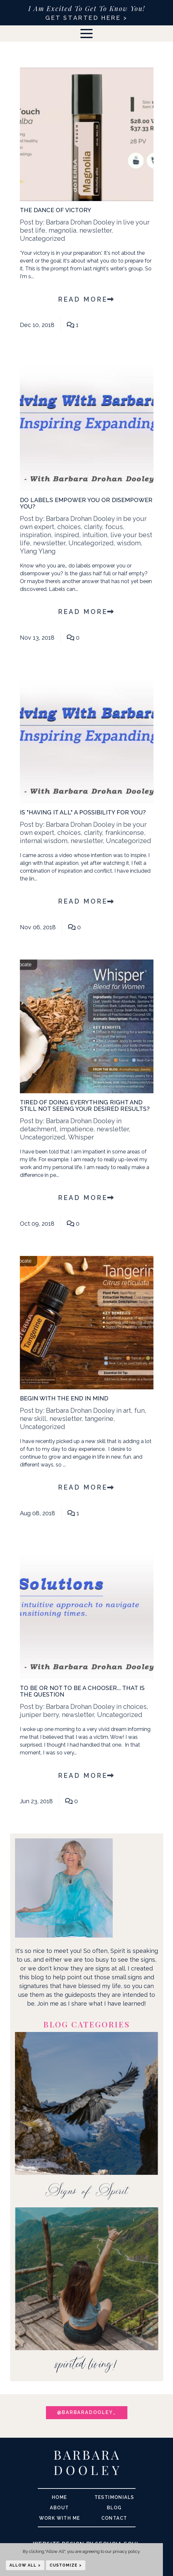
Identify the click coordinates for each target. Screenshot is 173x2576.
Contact (114, 2518)
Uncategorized (42, 238)
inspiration (35, 535)
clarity (93, 527)
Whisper (81, 1137)
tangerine (99, 1419)
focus (114, 527)
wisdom (129, 543)
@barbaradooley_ (87, 2412)
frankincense (124, 833)
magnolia (62, 230)
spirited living (83, 2366)
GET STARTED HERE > (86, 17)
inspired (66, 535)
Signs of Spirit (86, 2190)
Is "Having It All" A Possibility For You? (83, 812)
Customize (64, 2565)
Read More (86, 299)
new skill (33, 1419)
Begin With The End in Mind (64, 1398)
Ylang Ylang (38, 551)
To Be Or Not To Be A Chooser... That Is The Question (82, 1691)
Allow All (22, 2565)
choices (69, 527)
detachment (38, 1129)
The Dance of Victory (55, 210)
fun (139, 1410)
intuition (94, 535)
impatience (77, 1129)
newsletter (95, 230)
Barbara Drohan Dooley (80, 222)
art (127, 1410)
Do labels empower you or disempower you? (86, 503)
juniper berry (39, 1715)
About (59, 2507)
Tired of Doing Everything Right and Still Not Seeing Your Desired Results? (85, 1105)
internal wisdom (43, 841)
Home (59, 2497)
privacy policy (126, 2551)
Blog (114, 2507)
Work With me (59, 2518)
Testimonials (114, 2497)
